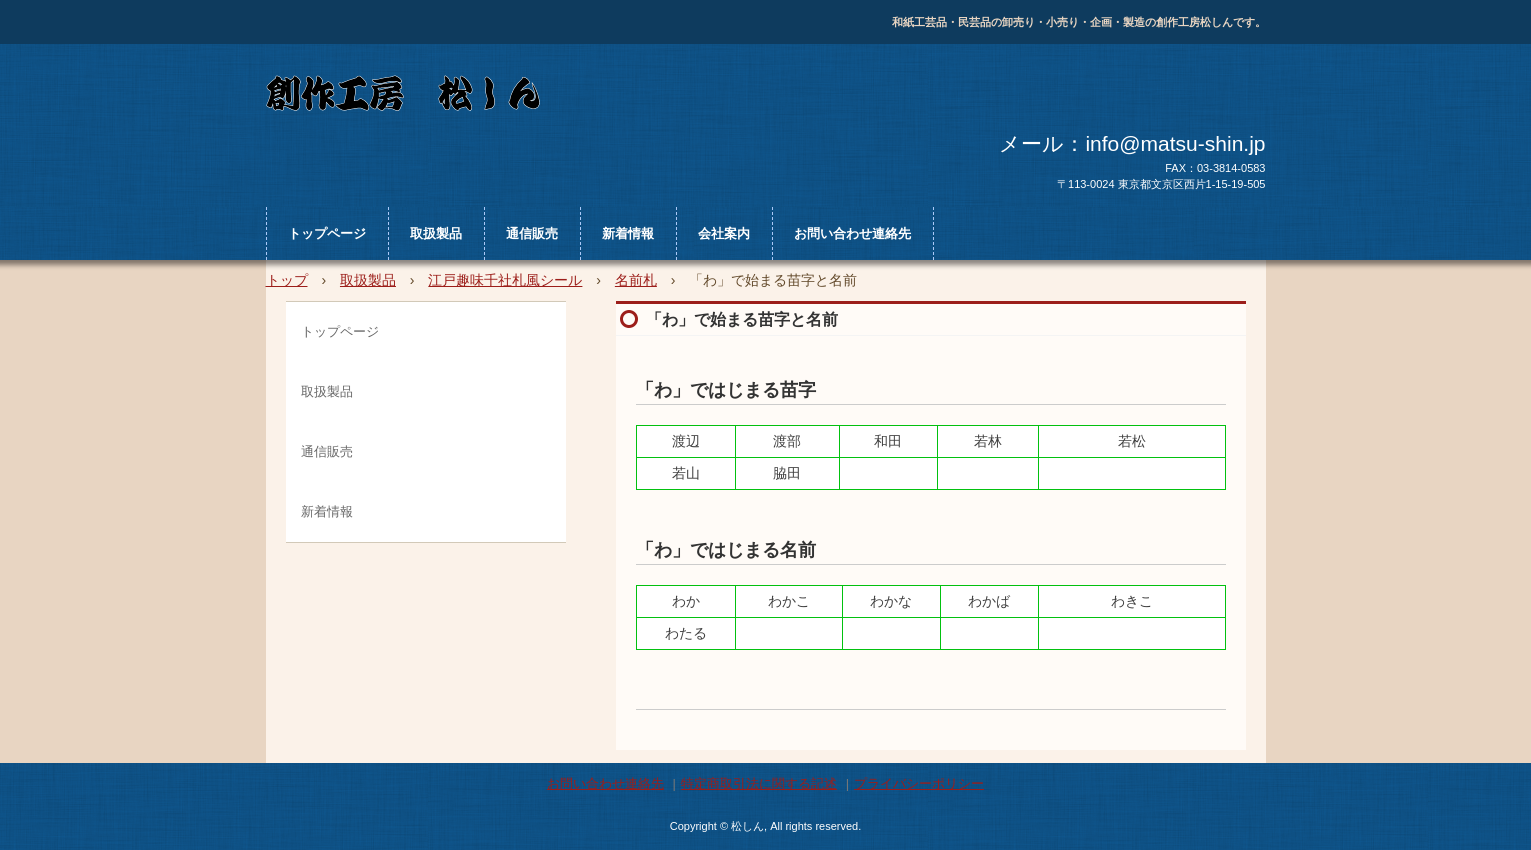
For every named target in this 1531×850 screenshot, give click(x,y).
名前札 (636, 280)
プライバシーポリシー (919, 783)
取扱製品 (436, 233)
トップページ (327, 233)
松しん (640, 97)
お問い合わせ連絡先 (852, 233)
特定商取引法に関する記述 (759, 783)
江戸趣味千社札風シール (505, 280)
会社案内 (724, 233)
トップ (287, 280)
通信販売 (532, 233)
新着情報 (628, 233)
